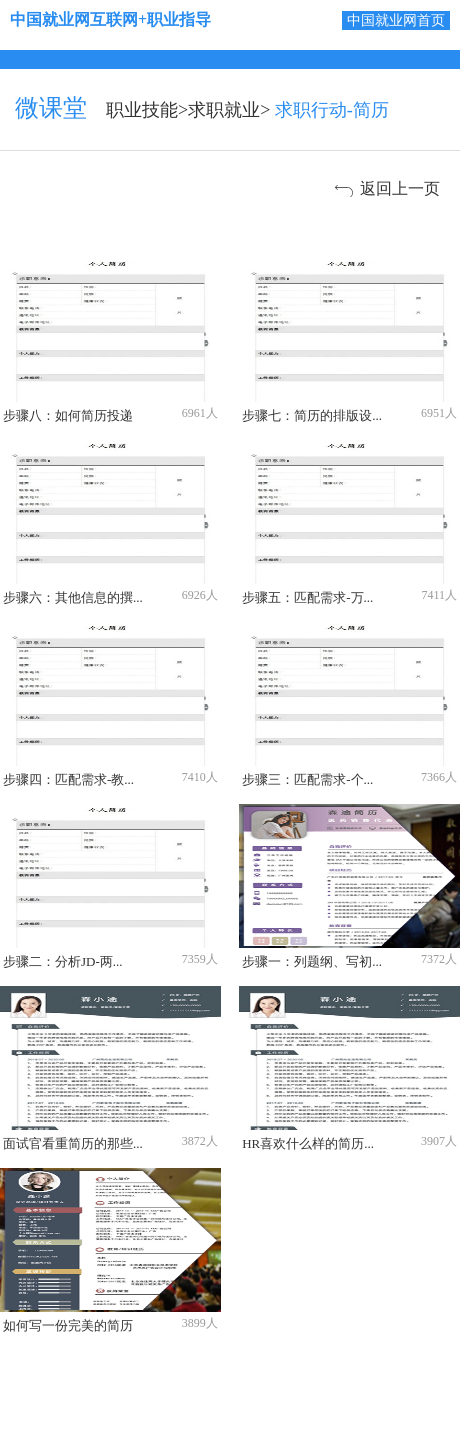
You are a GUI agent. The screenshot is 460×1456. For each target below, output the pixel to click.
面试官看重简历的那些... (73, 1143)
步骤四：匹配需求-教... (68, 779)
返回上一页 (400, 188)
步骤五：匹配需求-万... (307, 597)
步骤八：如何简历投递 (68, 415)
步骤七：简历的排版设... (312, 415)
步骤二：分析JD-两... (63, 961)
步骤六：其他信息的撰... (73, 597)
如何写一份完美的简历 (68, 1325)
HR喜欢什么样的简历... (308, 1143)
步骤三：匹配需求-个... (307, 779)
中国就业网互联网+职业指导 (110, 19)
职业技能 (142, 110)
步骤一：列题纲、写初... (312, 961)
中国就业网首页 (396, 20)
